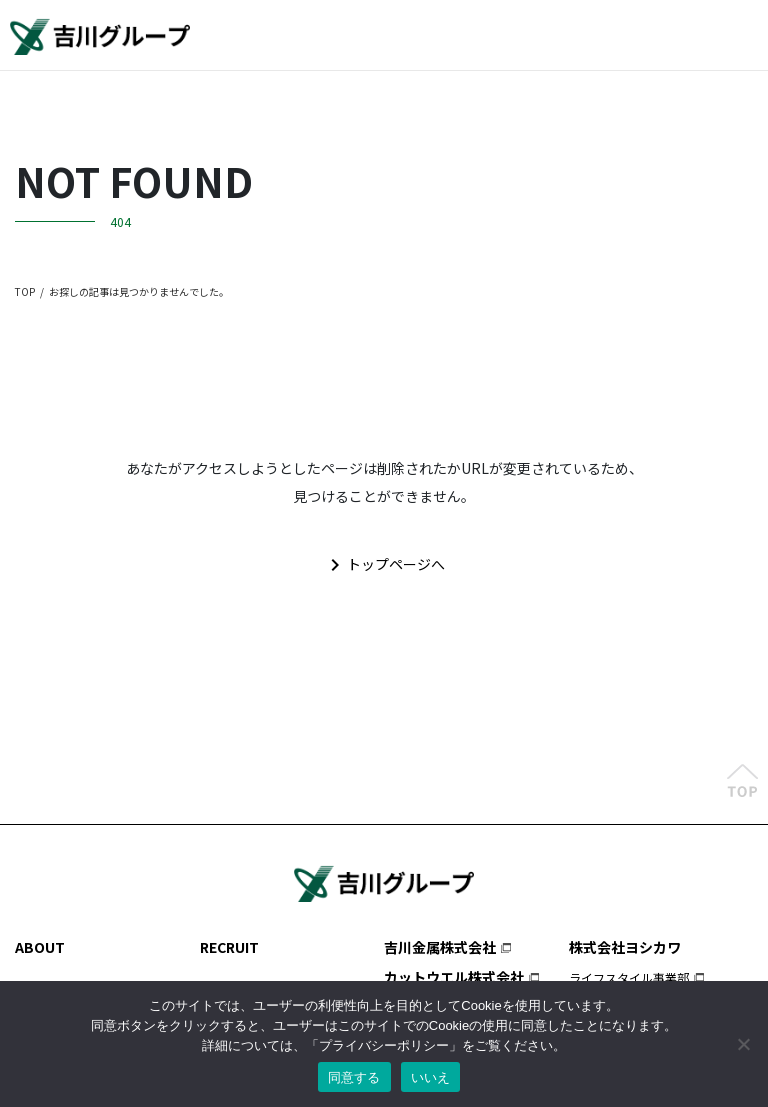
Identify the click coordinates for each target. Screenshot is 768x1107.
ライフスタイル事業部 (629, 977)
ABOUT (40, 947)
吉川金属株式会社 (440, 947)
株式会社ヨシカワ (625, 947)
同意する (354, 1077)
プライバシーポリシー (384, 1045)
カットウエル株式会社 (454, 977)
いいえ (431, 1077)
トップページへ (384, 565)
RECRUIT (229, 947)
